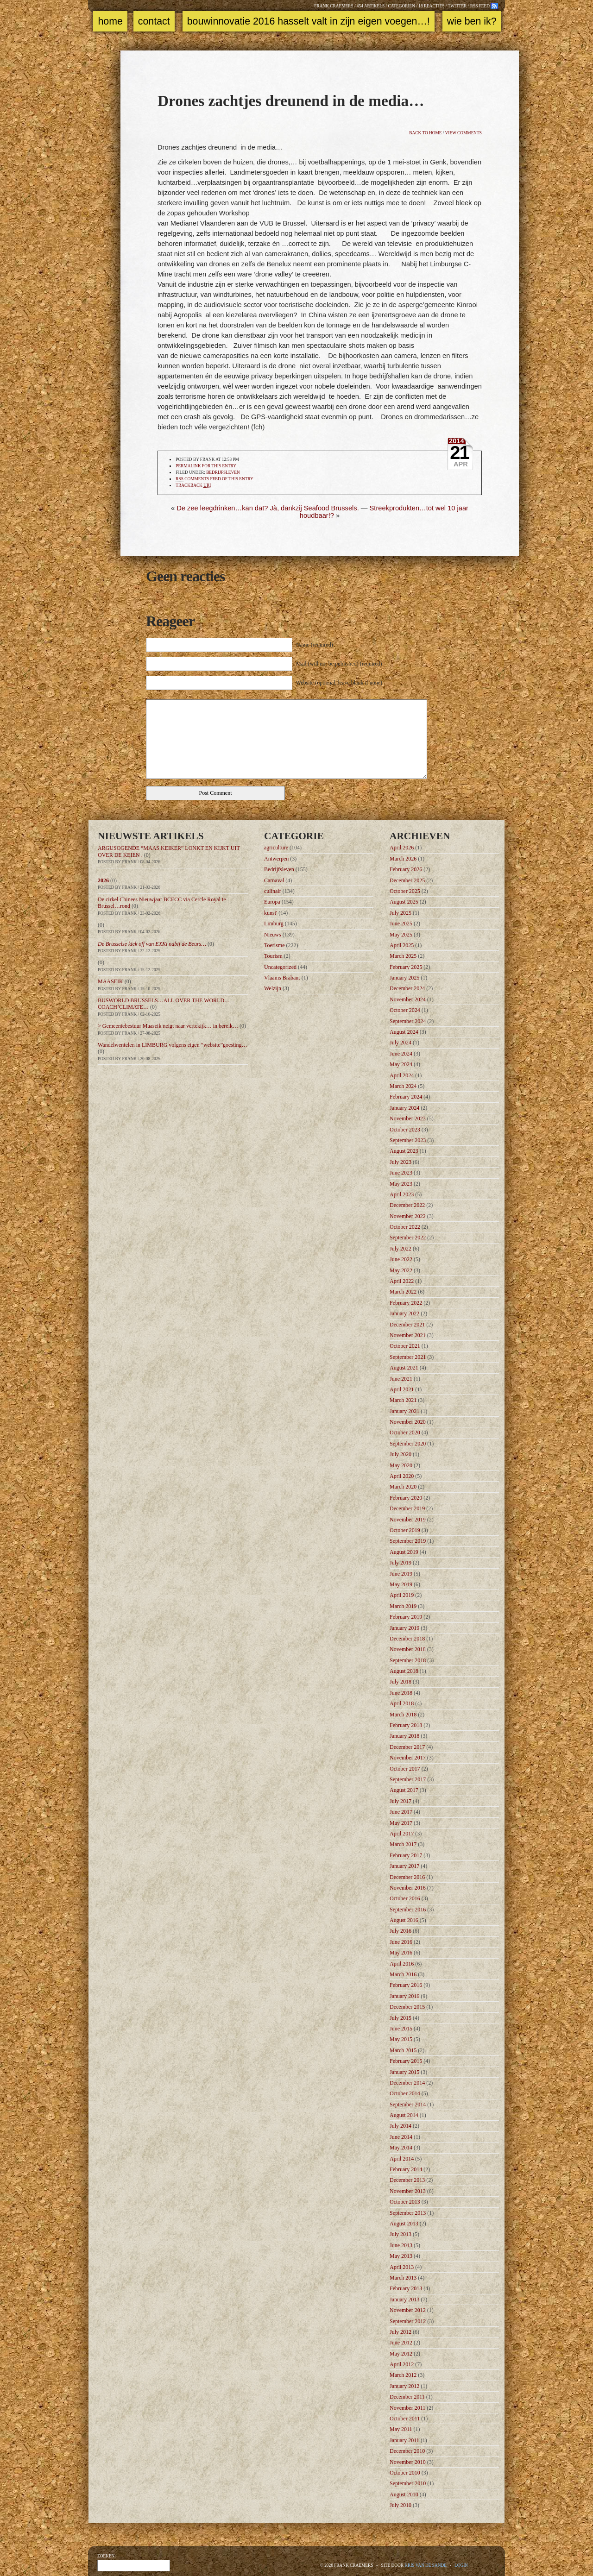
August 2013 (404, 2223)
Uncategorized (280, 967)
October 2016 (405, 1898)
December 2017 (407, 1747)
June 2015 (401, 2028)
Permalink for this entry (206, 466)
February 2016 (406, 1985)
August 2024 (404, 1032)
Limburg (274, 923)
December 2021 (407, 1324)
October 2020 (405, 1432)
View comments (463, 133)
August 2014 (404, 2115)
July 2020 (400, 1454)
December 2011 (407, 2397)
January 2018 (404, 1736)
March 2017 (403, 1844)
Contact (154, 21)
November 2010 (408, 2462)
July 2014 (400, 2126)
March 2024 (403, 1086)
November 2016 (408, 1888)
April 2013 (402, 2267)
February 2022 (406, 1303)
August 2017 (404, 1790)
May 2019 (401, 1584)
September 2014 (408, 2104)
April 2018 (402, 1703)
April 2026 (402, 847)
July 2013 (400, 2234)
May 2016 (401, 1952)
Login (461, 2565)
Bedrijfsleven (223, 472)
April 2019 (402, 1595)
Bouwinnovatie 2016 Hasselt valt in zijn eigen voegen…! (308, 21)
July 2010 (400, 2505)
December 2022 (407, 1205)
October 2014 (405, 2093)
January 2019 (404, 1628)
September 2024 (408, 1021)
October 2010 (405, 2472)
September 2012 (408, 2321)
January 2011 (404, 2440)
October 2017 (405, 1769)
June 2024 (401, 1053)
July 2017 (400, 1801)
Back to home (425, 133)
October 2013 (405, 2202)
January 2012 (404, 2386)
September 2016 (408, 1909)
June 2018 (401, 1693)
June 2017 (401, 1812)
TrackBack (193, 485)
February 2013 (406, 2288)
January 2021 (404, 1411)
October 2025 (405, 891)
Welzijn (272, 988)
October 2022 (405, 1227)
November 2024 (408, 999)
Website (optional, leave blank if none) (339, 682)
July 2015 (400, 2018)
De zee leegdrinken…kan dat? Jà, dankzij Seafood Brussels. (268, 508)
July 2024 (400, 1042)
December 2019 (407, 1508)
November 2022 (408, 1216)
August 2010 (404, 2494)
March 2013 (403, 2277)
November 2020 (408, 1422)
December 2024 (407, 988)
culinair (272, 891)
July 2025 (400, 913)
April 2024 (402, 1075)
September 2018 (408, 1660)
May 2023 (401, 1184)
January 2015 (404, 2072)
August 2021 (404, 1367)
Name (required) (314, 644)
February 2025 (406, 967)
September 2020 (408, 1443)
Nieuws (272, 934)
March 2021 (403, 1400)
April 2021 (402, 1389)
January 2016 (404, 1996)
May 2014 (401, 2147)
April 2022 (402, 1281)
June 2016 (401, 1942)
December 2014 (407, 2083)
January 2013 (404, 2299)
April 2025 (402, 945)
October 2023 (405, 1129)
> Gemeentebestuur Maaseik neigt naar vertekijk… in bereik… (168, 1026)
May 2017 (401, 1823)
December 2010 (407, 2451)
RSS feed (480, 6)
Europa (272, 901)
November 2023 (408, 1118)
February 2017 (406, 1855)
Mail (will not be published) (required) (339, 663)
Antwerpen (276, 858)
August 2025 (404, 901)
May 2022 (401, 1270)
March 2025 (403, 956)
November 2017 (408, 1757)
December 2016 (407, 1877)
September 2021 (408, 1357)
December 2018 (407, 1638)
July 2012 (400, 2332)
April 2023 (402, 1194)
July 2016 (400, 1931)
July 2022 (400, 1248)
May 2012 (401, 2353)
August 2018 (404, 1671)
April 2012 (402, 2364)
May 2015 (401, 2039)
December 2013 (407, 2180)
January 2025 (404, 977)
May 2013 (401, 2256)
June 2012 (401, 2342)
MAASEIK (110, 981)
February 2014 (406, 2169)
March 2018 (403, 1714)
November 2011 (407, 2408)
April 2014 (402, 2158)
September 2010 (408, 2483)
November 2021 (408, 1335)
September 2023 (408, 1140)
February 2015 (406, 2061)
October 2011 (405, 2418)
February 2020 (406, 1498)
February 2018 (406, 1725)
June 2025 (401, 923)
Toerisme (274, 945)
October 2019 (405, 1530)
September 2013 (408, 2213)
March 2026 (403, 858)
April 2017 (402, 1833)
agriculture (276, 847)
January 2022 (404, 1313)
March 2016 (403, 1974)
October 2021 (405, 1346)
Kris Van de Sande (425, 2565)
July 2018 (400, 1681)
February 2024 (406, 1096)
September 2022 (408, 1237)
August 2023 (404, 1151)
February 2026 (406, 869)
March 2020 (403, 1486)
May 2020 (401, 1465)
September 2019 (408, 1541)
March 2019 (403, 1606)
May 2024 (401, 1064)
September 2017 (408, 1779)
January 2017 (404, 1866)
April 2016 (402, 1963)
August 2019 (404, 1552)
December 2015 (407, 2007)
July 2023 (400, 1162)
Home (110, 21)
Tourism (273, 956)
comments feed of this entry (214, 479)
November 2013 (408, 2191)
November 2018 (408, 1649)
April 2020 (402, 1476)
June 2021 (401, 1379)
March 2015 (403, 2050)
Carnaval (274, 880)
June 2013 (401, 2245)
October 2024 (405, 1010)
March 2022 (403, 1291)
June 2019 (401, 1574)
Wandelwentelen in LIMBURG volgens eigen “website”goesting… (172, 1045)
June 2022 (401, 1259)
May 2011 (401, 2429)
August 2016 (404, 1920)
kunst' (270, 913)
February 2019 (406, 1617)
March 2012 (403, 2375)
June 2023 (401, 1172)
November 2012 (408, 2310)
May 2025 (401, 934)
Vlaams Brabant (282, 977)
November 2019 (408, 1519)
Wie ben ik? (472, 21)
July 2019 (400, 1562)
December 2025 (407, 880)
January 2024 (404, 1108)
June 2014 (401, 2137)
